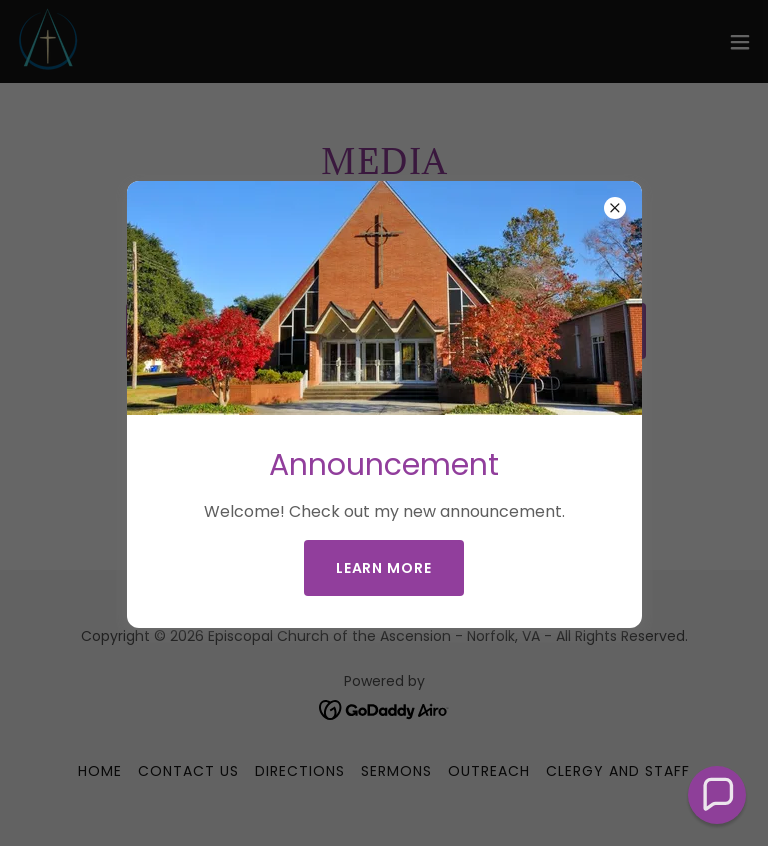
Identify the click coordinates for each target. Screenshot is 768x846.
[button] (717, 795)
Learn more (384, 568)
